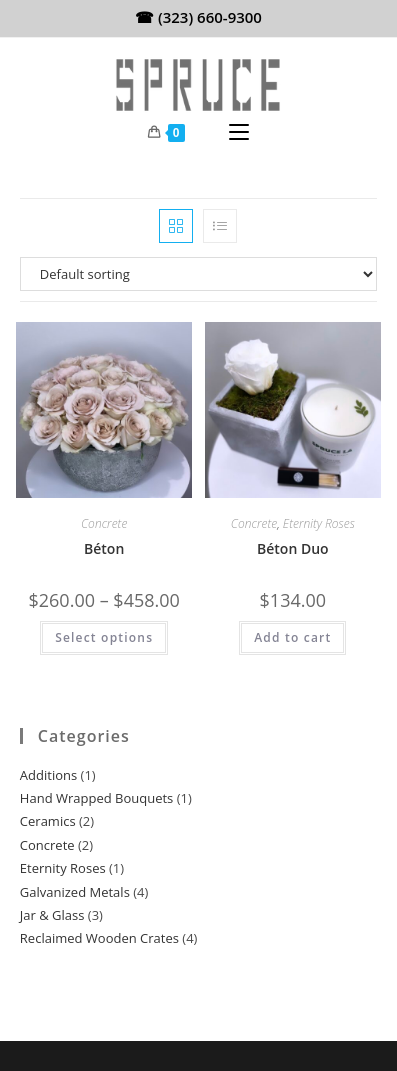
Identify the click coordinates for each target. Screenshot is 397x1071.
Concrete (104, 523)
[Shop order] (198, 274)
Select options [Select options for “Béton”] (104, 637)
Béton (104, 548)
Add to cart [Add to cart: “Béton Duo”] (292, 637)
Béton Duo (293, 548)
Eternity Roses (319, 523)
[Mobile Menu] (239, 133)
